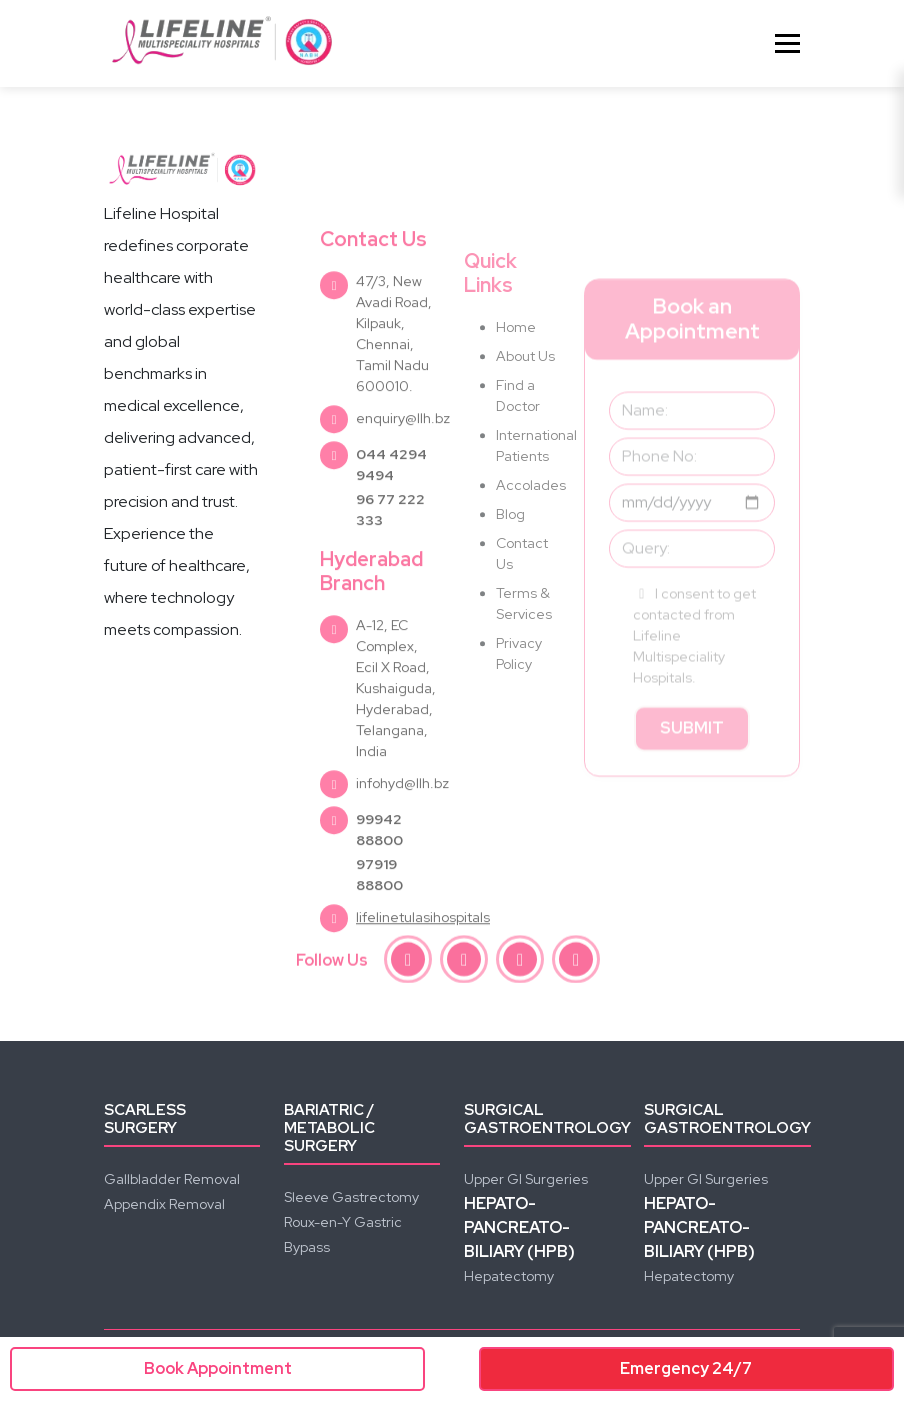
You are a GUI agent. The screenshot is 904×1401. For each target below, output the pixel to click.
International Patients (528, 496)
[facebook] (408, 962)
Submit (692, 774)
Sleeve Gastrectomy (351, 1197)
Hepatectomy (509, 1276)
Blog (510, 565)
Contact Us (522, 604)
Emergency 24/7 (686, 1368)
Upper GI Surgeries (526, 1179)
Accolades (528, 536)
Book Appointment (218, 1368)
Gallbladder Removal (172, 1179)
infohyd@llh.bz (402, 824)
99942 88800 (379, 870)
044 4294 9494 (391, 505)
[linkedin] (576, 962)
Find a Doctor (518, 446)
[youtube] (520, 962)
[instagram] (464, 962)
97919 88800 (379, 915)
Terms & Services (524, 654)
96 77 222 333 (390, 550)
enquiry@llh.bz (403, 459)
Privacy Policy (519, 704)
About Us (525, 407)
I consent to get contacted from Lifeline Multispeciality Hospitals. (694, 682)
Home (516, 378)
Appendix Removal (164, 1204)
